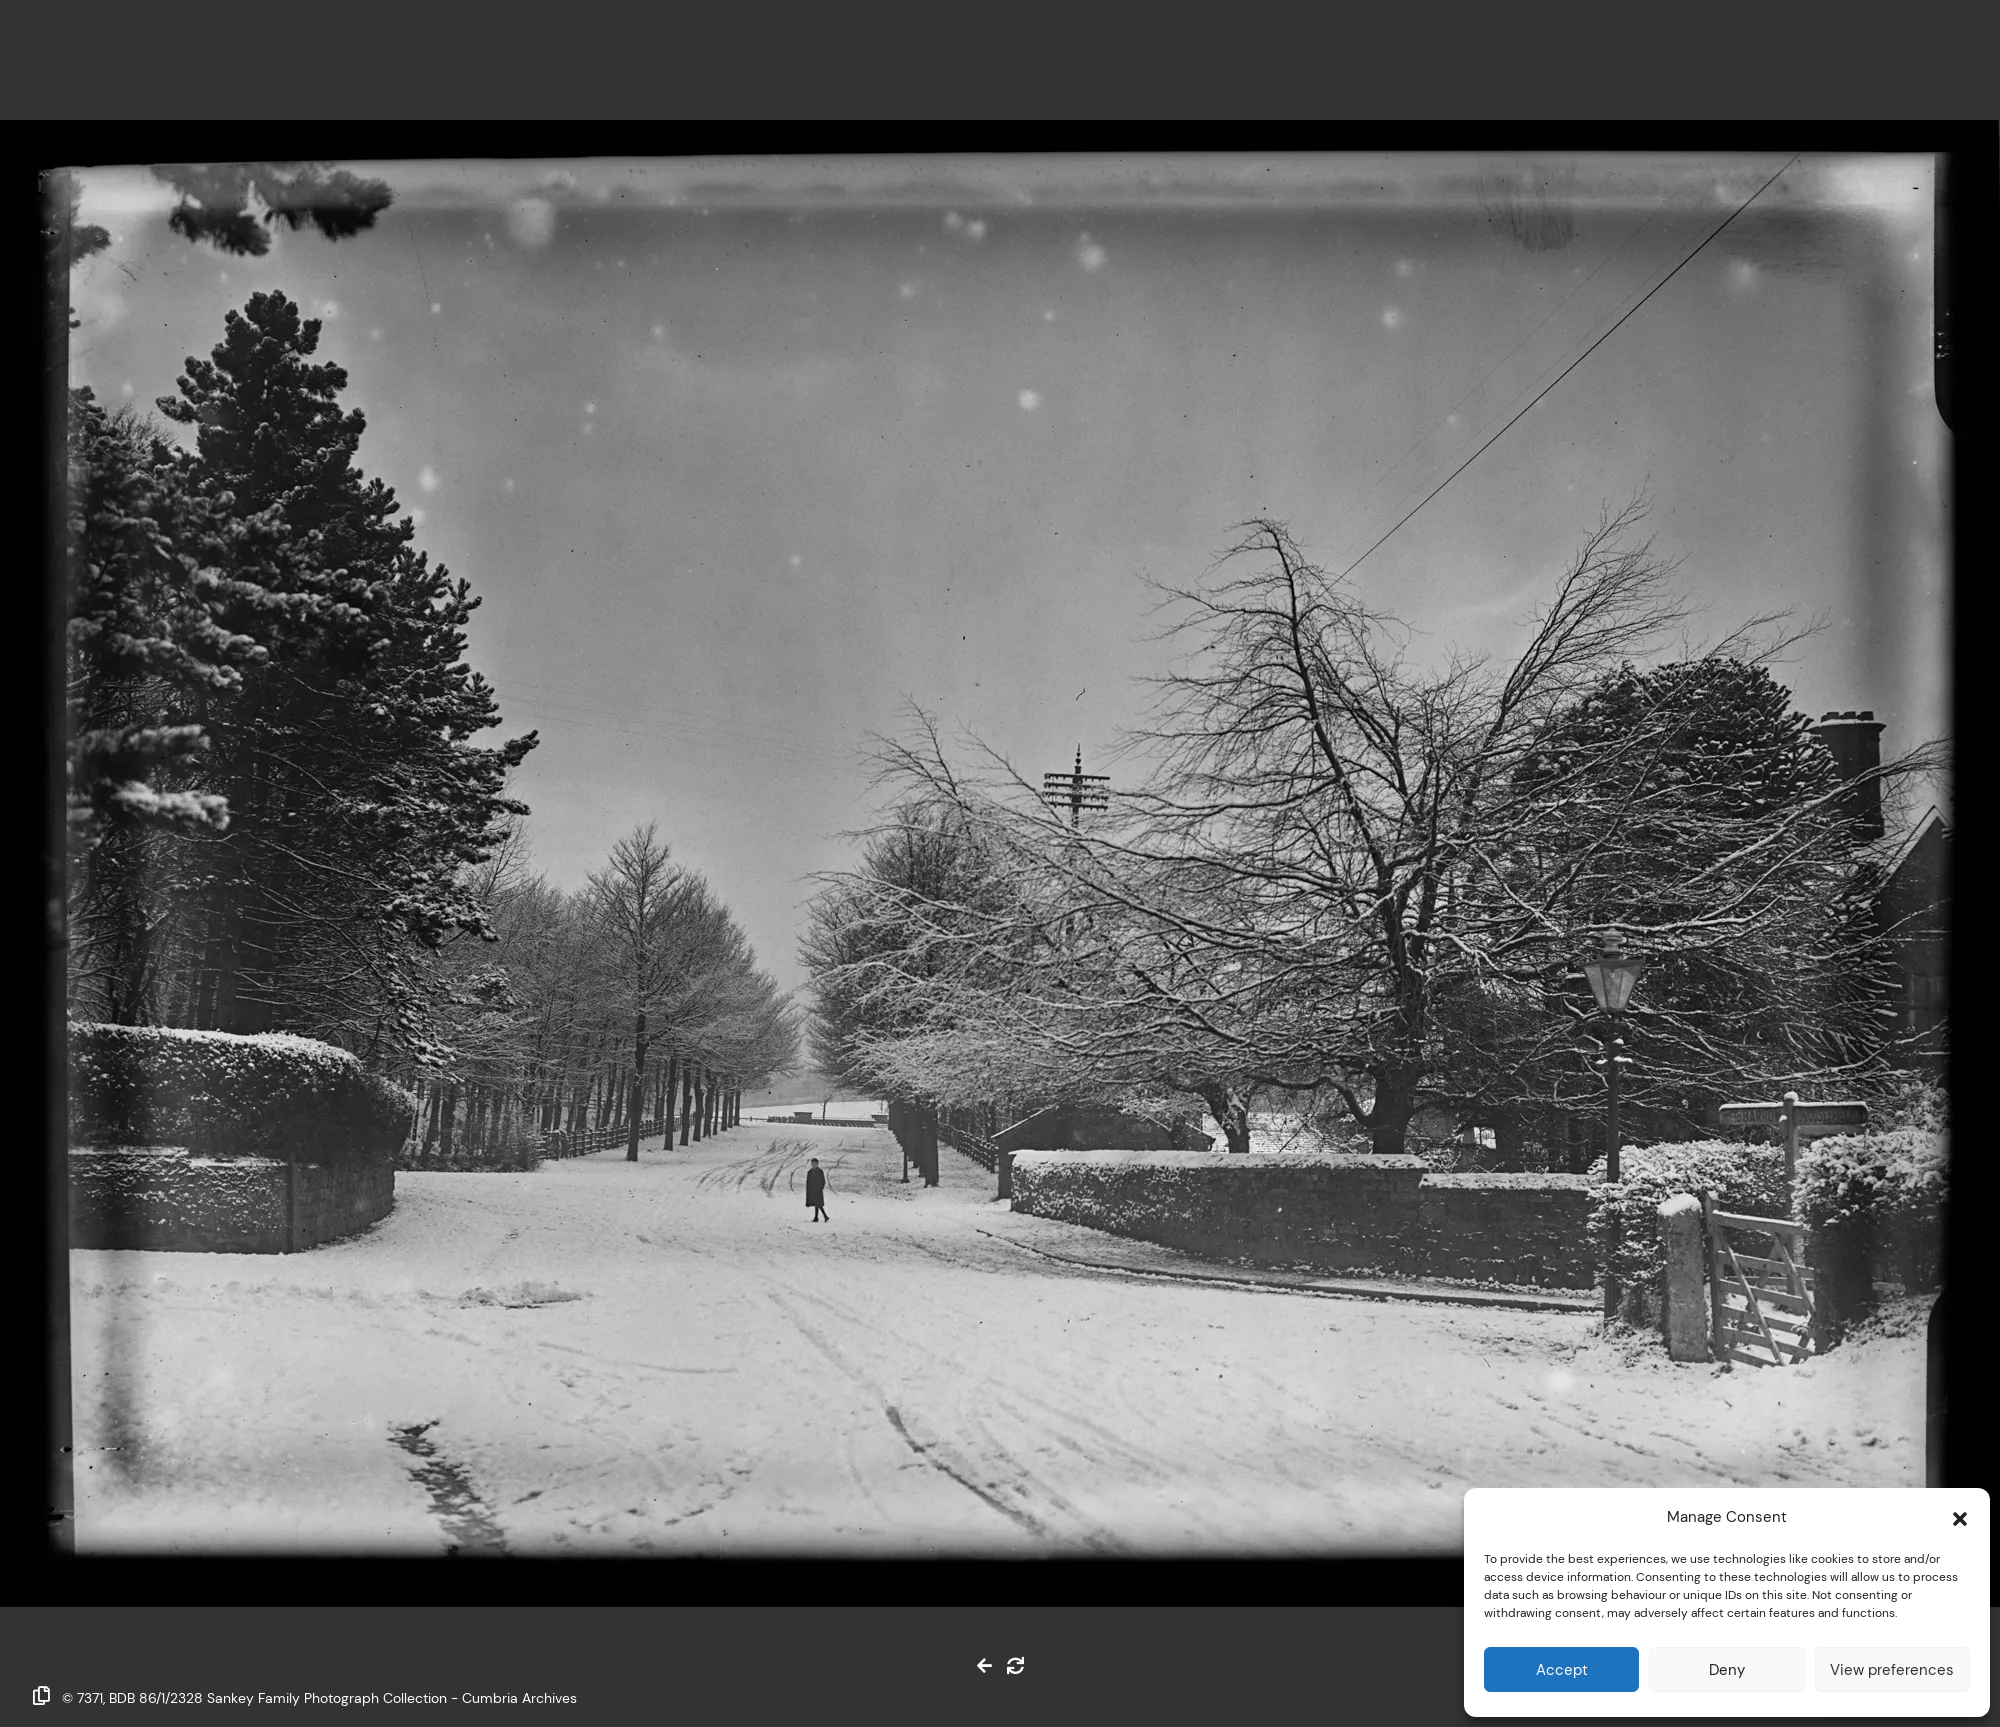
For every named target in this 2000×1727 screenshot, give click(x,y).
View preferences (1892, 1669)
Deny (1727, 1669)
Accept (1562, 1669)
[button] (1960, 1517)
